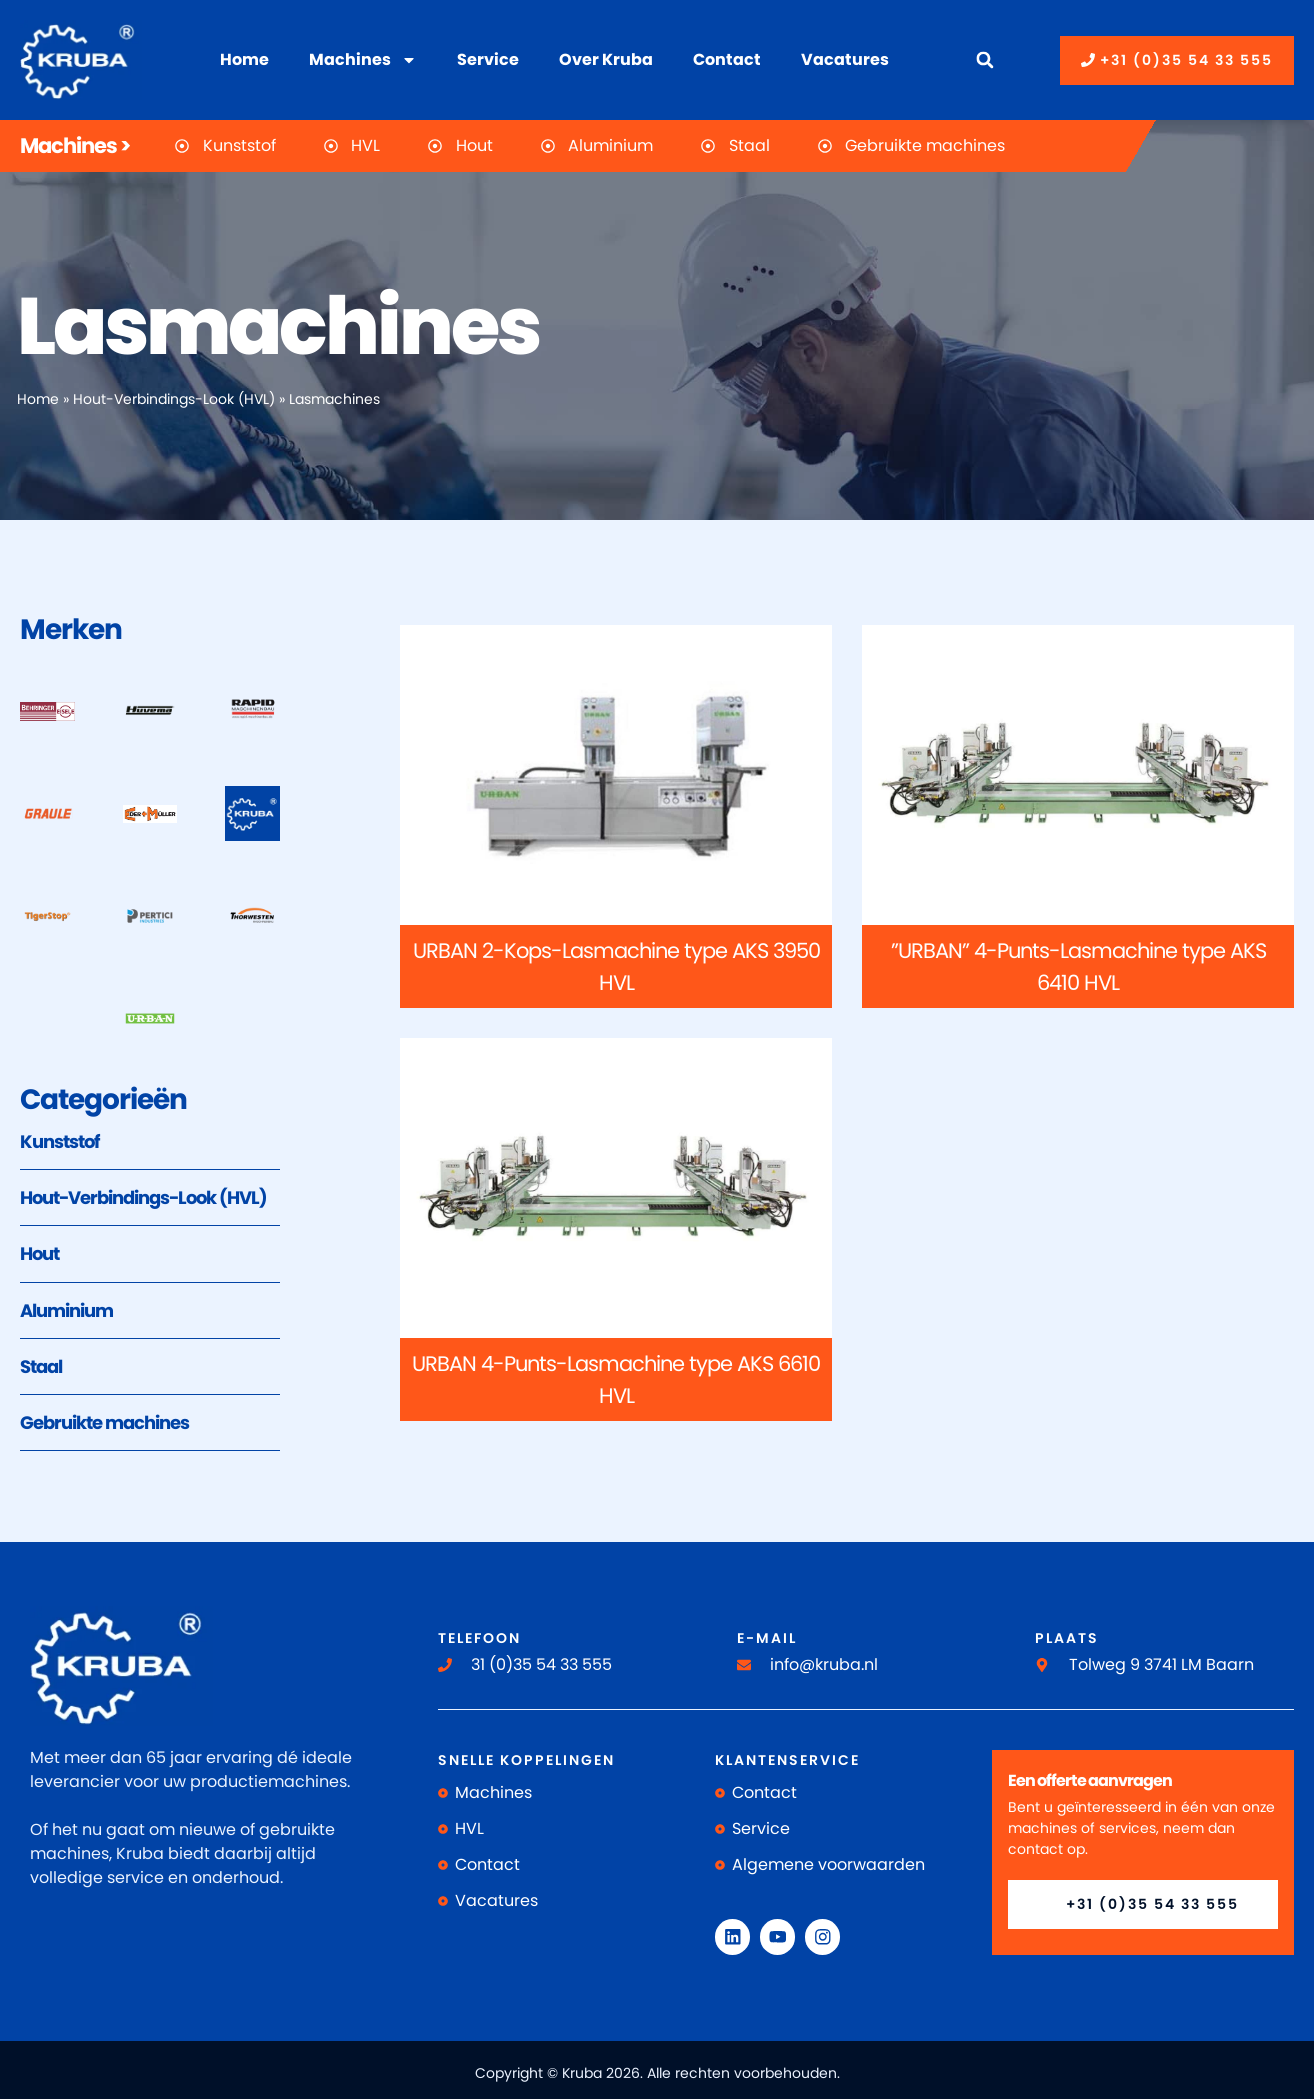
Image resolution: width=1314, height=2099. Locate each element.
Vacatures (845, 59)
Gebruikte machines (104, 1422)
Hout (39, 1253)
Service (488, 59)
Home (244, 59)
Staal (41, 1366)
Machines (363, 60)
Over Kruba (606, 59)
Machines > (75, 145)
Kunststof (59, 1141)
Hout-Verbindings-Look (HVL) (174, 399)
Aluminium (66, 1310)
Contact (727, 59)
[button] (984, 60)
